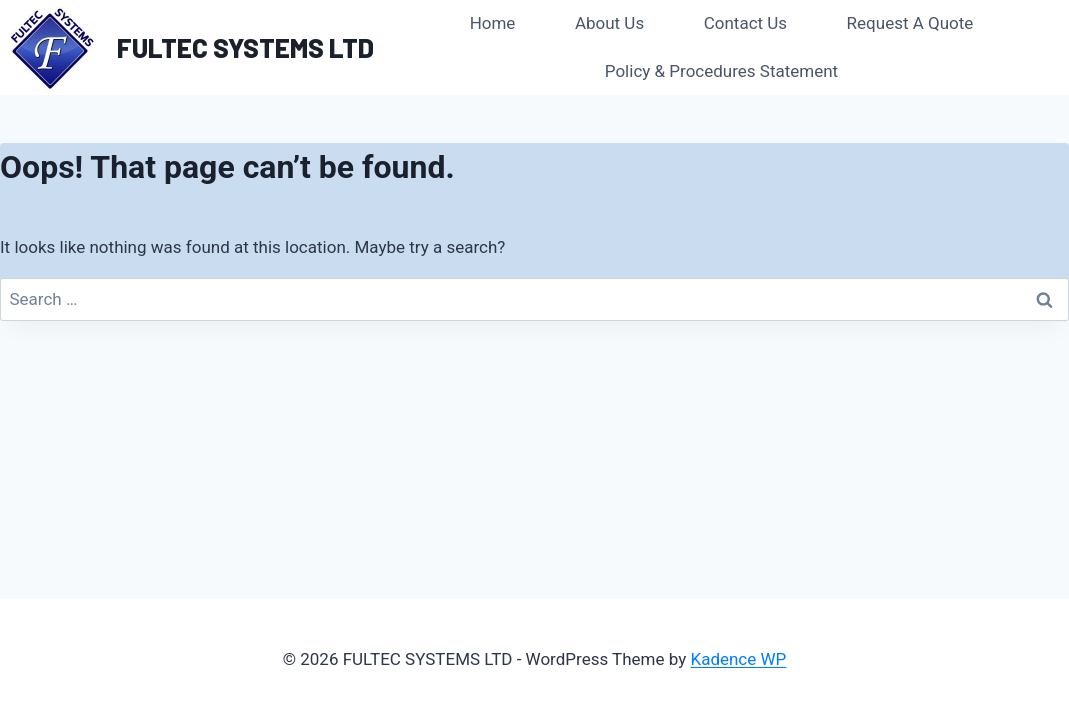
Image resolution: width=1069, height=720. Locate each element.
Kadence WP (738, 659)
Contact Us (745, 23)
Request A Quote (910, 23)
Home (493, 23)
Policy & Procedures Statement (721, 71)
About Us (609, 23)
